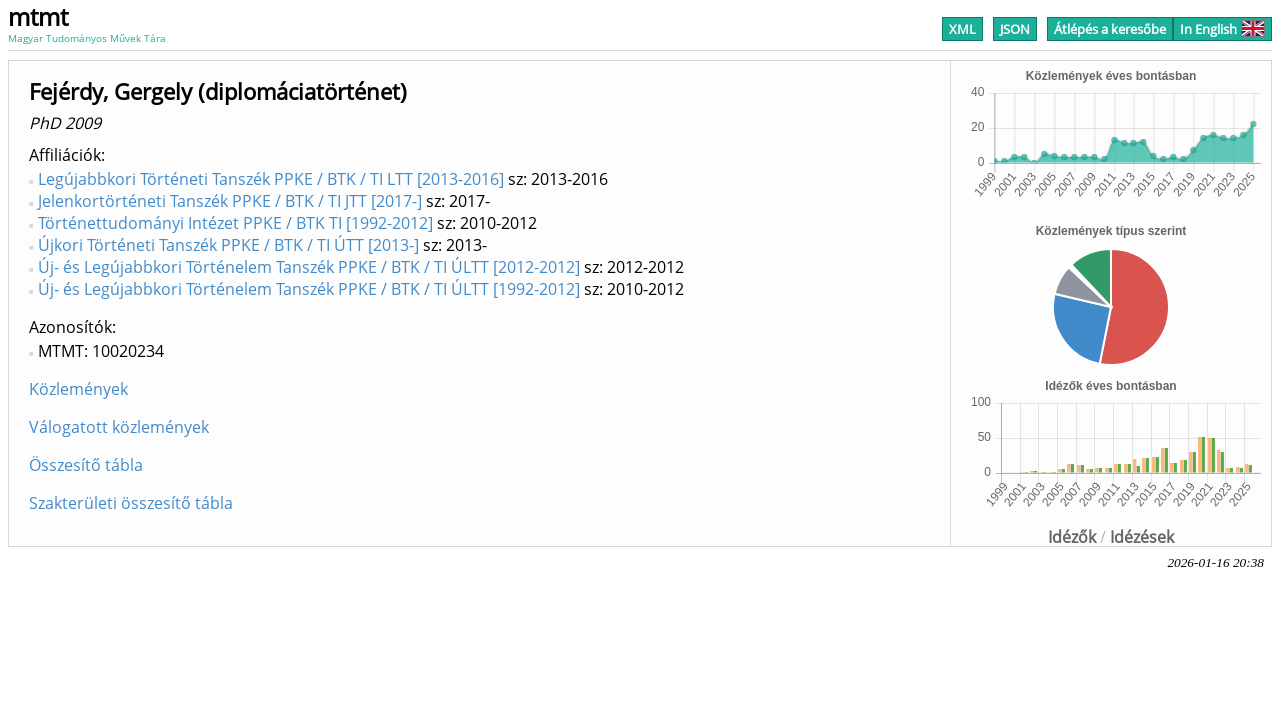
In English (1222, 29)
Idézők (1072, 537)
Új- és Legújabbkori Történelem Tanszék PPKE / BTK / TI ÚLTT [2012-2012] (309, 267)
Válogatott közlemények (119, 427)
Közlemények (78, 389)
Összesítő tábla (86, 465)
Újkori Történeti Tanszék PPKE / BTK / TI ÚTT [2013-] (228, 245)
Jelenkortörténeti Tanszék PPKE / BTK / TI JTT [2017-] (230, 201)
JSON (1015, 29)
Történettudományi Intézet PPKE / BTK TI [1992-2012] (235, 223)
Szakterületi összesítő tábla (131, 503)
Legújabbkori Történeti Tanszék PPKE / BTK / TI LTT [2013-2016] (271, 179)
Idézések (1142, 537)
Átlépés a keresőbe (1110, 29)
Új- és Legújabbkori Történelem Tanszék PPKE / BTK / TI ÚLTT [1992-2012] (309, 289)
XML (962, 29)
